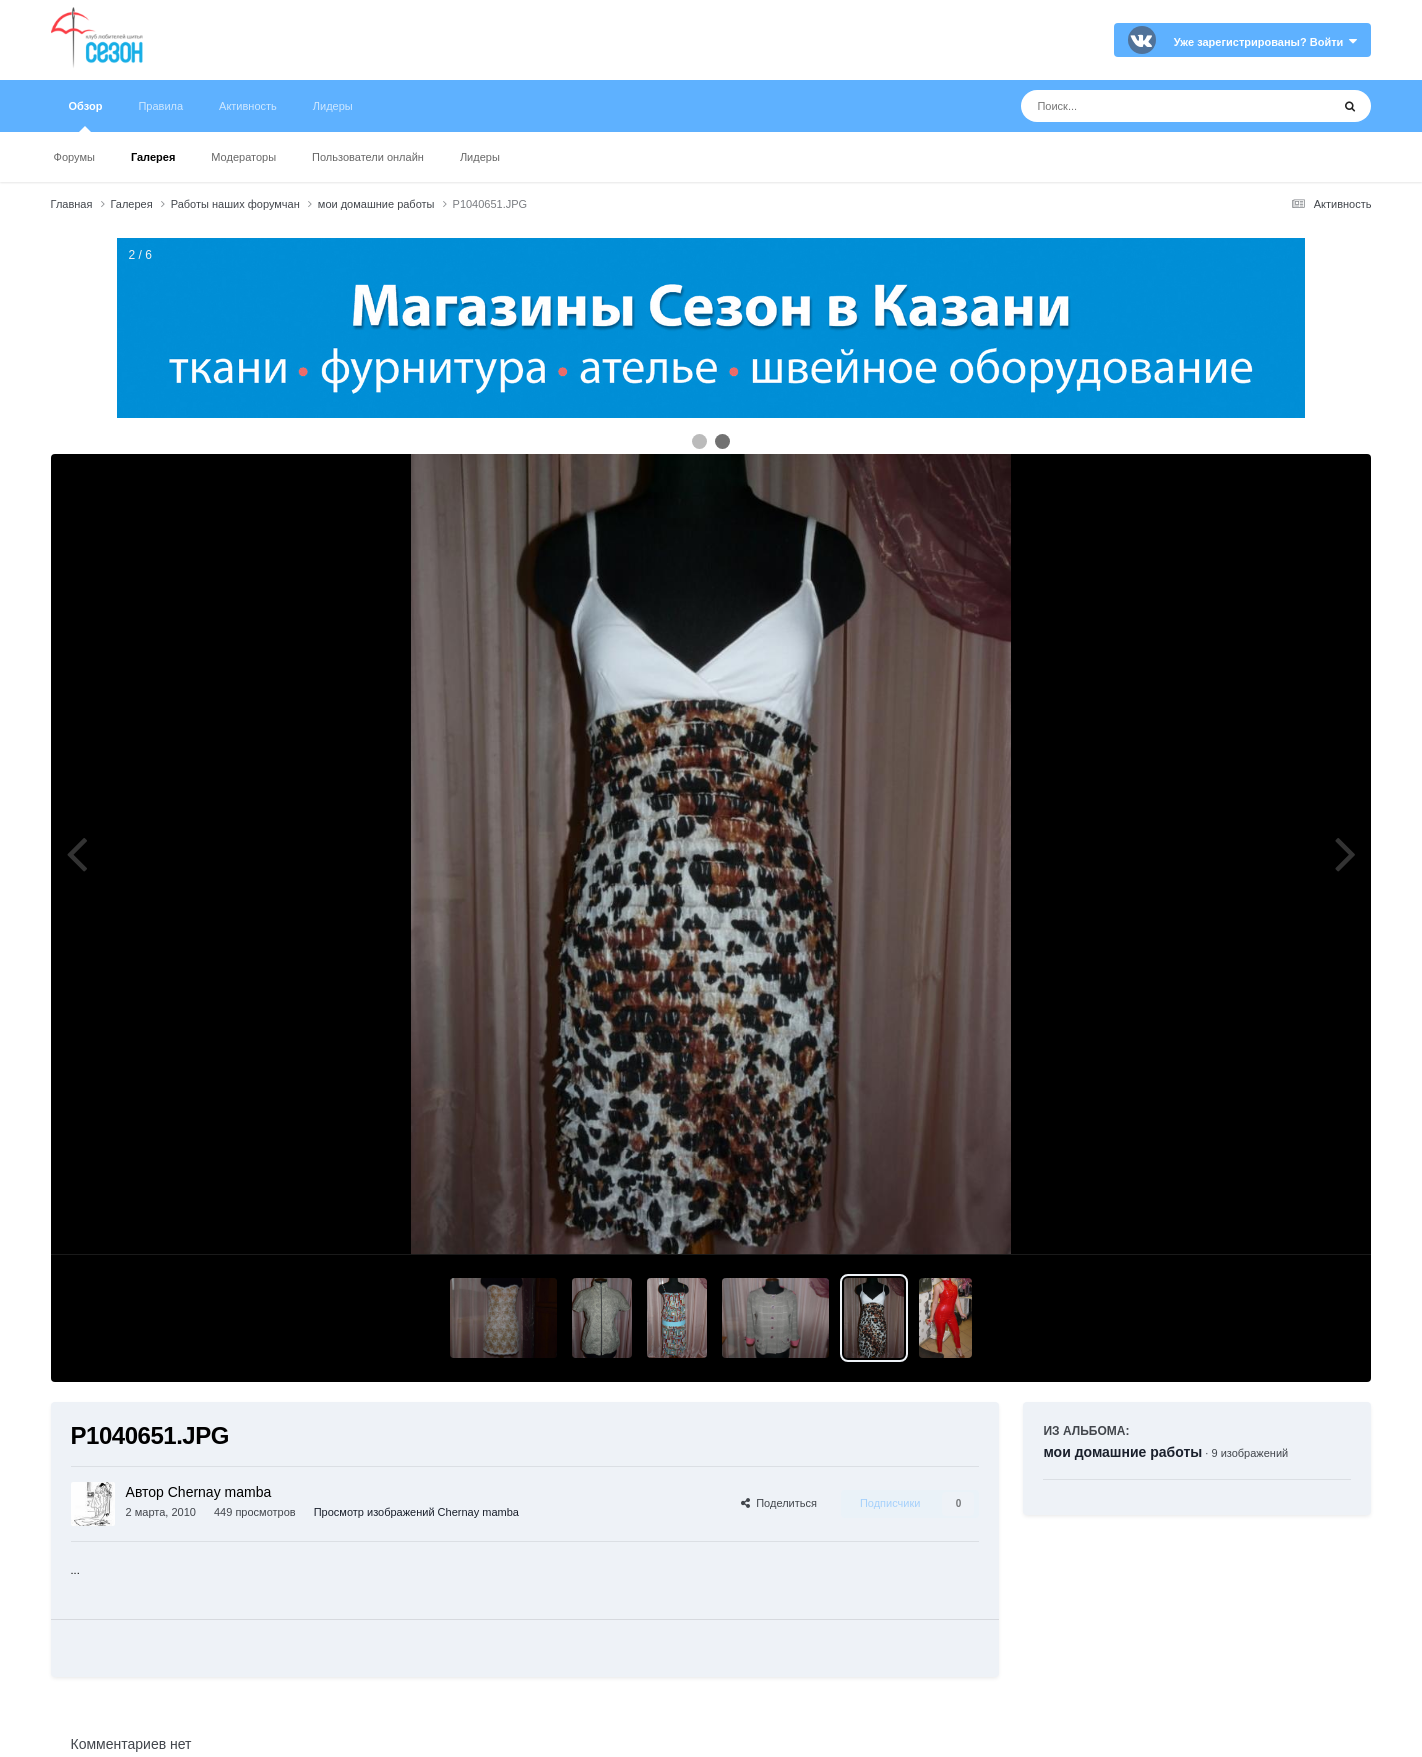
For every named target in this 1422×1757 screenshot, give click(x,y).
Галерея (153, 157)
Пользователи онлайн (368, 157)
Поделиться (779, 1503)
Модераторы (243, 157)
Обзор (86, 116)
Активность (248, 106)
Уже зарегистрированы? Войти (1266, 42)
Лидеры (480, 157)
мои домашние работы (1122, 1452)
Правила (160, 106)
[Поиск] (1138, 106)
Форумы (74, 157)
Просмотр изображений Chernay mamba (416, 1512)
